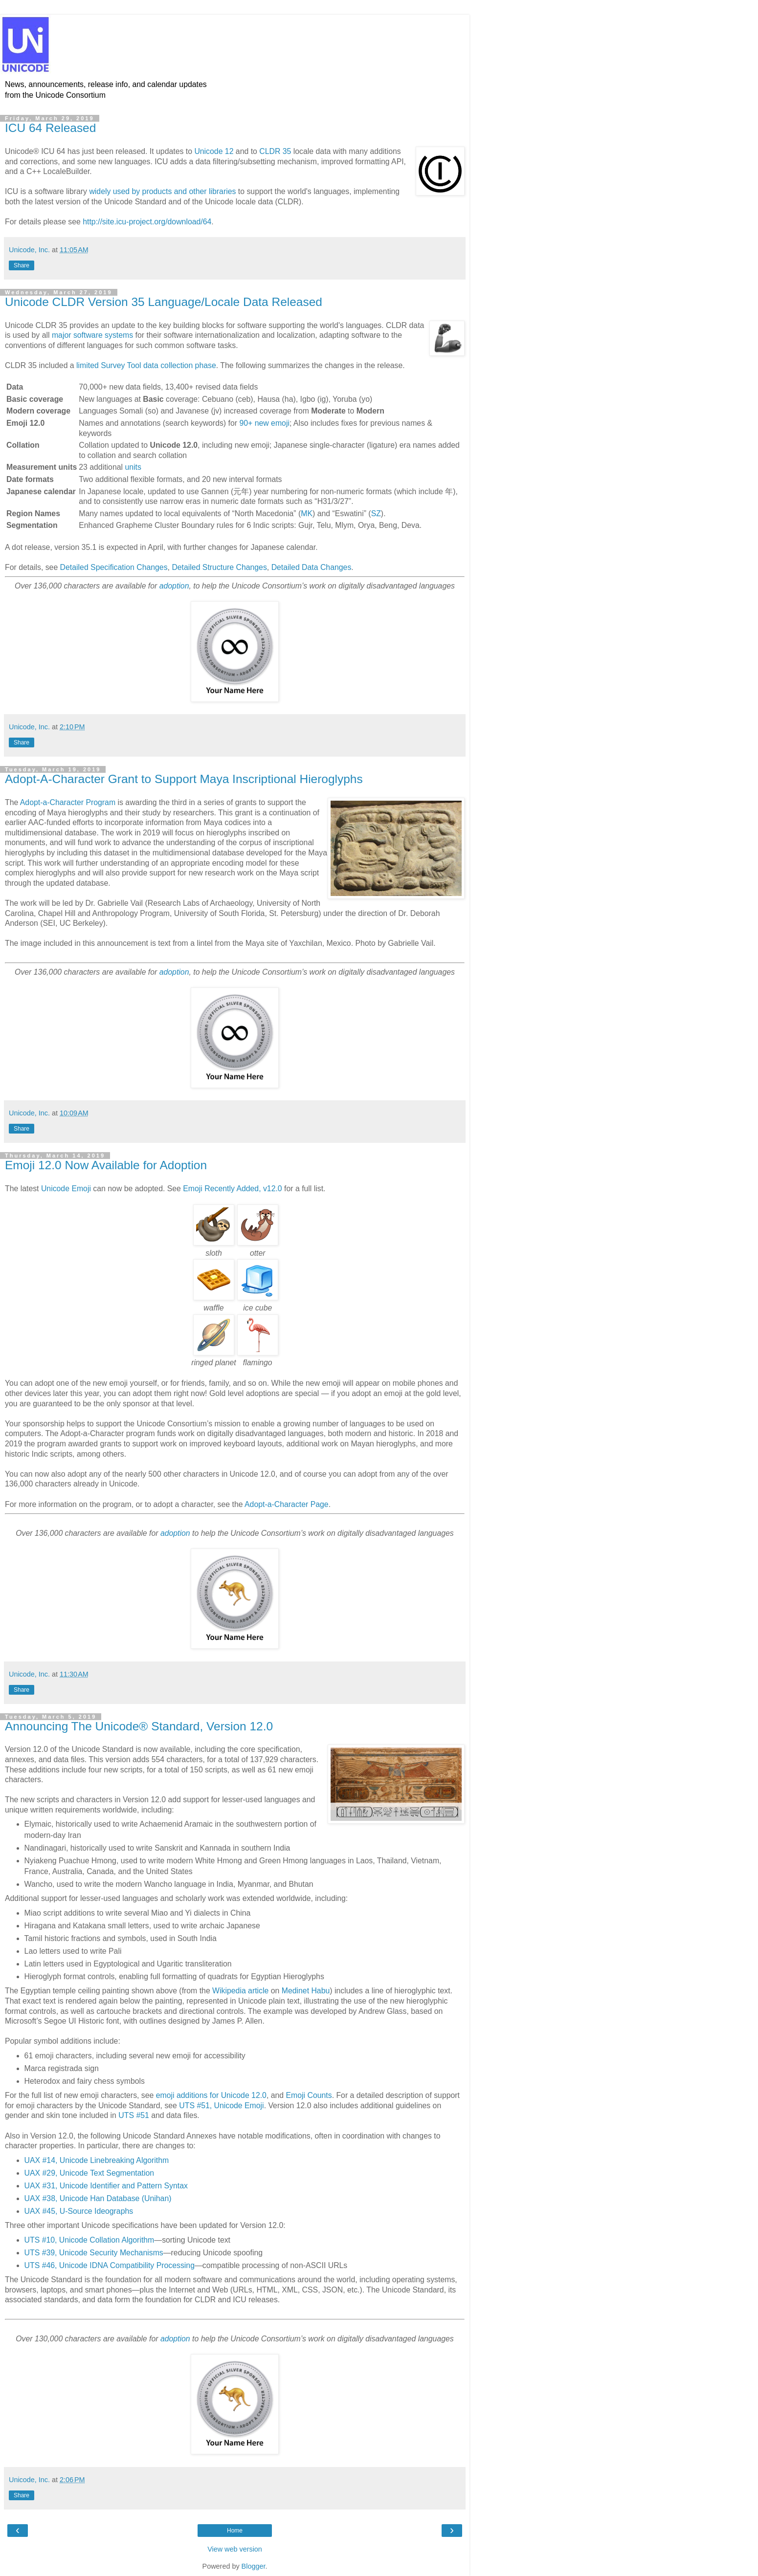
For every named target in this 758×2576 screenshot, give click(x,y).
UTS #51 (133, 2115)
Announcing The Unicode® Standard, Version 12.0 (139, 1726)
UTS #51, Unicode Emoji (221, 2105)
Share (21, 265)
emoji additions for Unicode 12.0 (211, 2095)
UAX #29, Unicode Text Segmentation (89, 2173)
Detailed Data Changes (311, 567)
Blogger (254, 2566)
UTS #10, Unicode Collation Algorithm (89, 2240)
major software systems (92, 335)
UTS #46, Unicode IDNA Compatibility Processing (109, 2265)
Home (235, 2530)
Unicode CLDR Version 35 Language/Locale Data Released (163, 301)
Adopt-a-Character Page (287, 1504)
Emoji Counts (309, 2095)
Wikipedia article (240, 1991)
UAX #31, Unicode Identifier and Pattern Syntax (106, 2186)
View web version (234, 2549)
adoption (174, 586)
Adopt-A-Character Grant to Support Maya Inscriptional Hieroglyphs (184, 779)
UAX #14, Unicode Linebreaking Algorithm (96, 2160)
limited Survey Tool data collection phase (146, 365)
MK (306, 513)
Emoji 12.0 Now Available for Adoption (106, 1165)
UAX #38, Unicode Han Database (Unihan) (98, 2198)
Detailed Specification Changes (114, 567)
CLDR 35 (275, 151)
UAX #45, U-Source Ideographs (79, 2211)
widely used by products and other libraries (162, 191)
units (133, 467)
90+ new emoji (264, 423)
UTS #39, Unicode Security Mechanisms (93, 2253)
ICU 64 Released (50, 127)
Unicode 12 (213, 151)
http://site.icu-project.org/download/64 (147, 222)
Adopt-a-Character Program (67, 802)
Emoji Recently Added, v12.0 (232, 1188)
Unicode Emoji (66, 1188)
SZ (376, 513)
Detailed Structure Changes (219, 567)
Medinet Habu (306, 1991)
